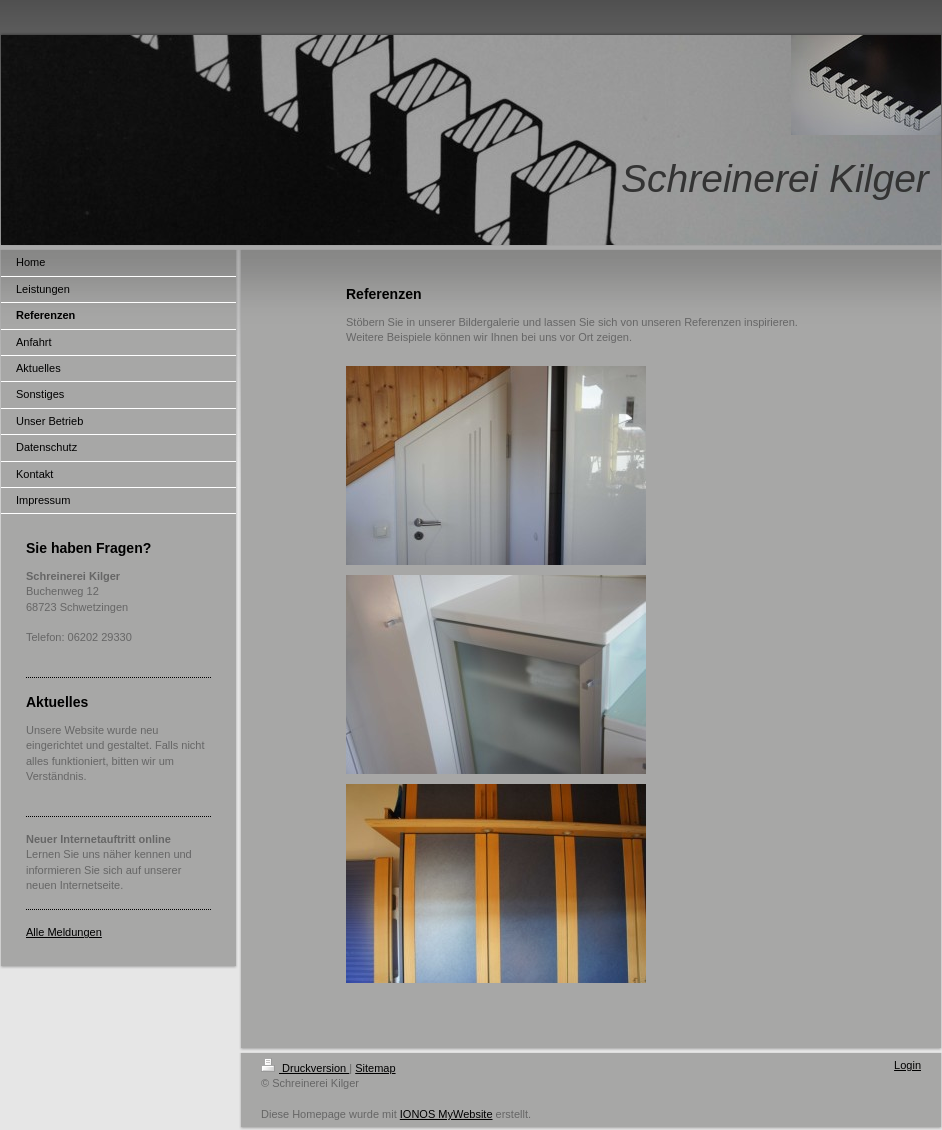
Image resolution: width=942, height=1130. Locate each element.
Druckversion (305, 1068)
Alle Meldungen (64, 932)
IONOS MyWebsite (446, 1114)
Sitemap (375, 1068)
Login (907, 1065)
